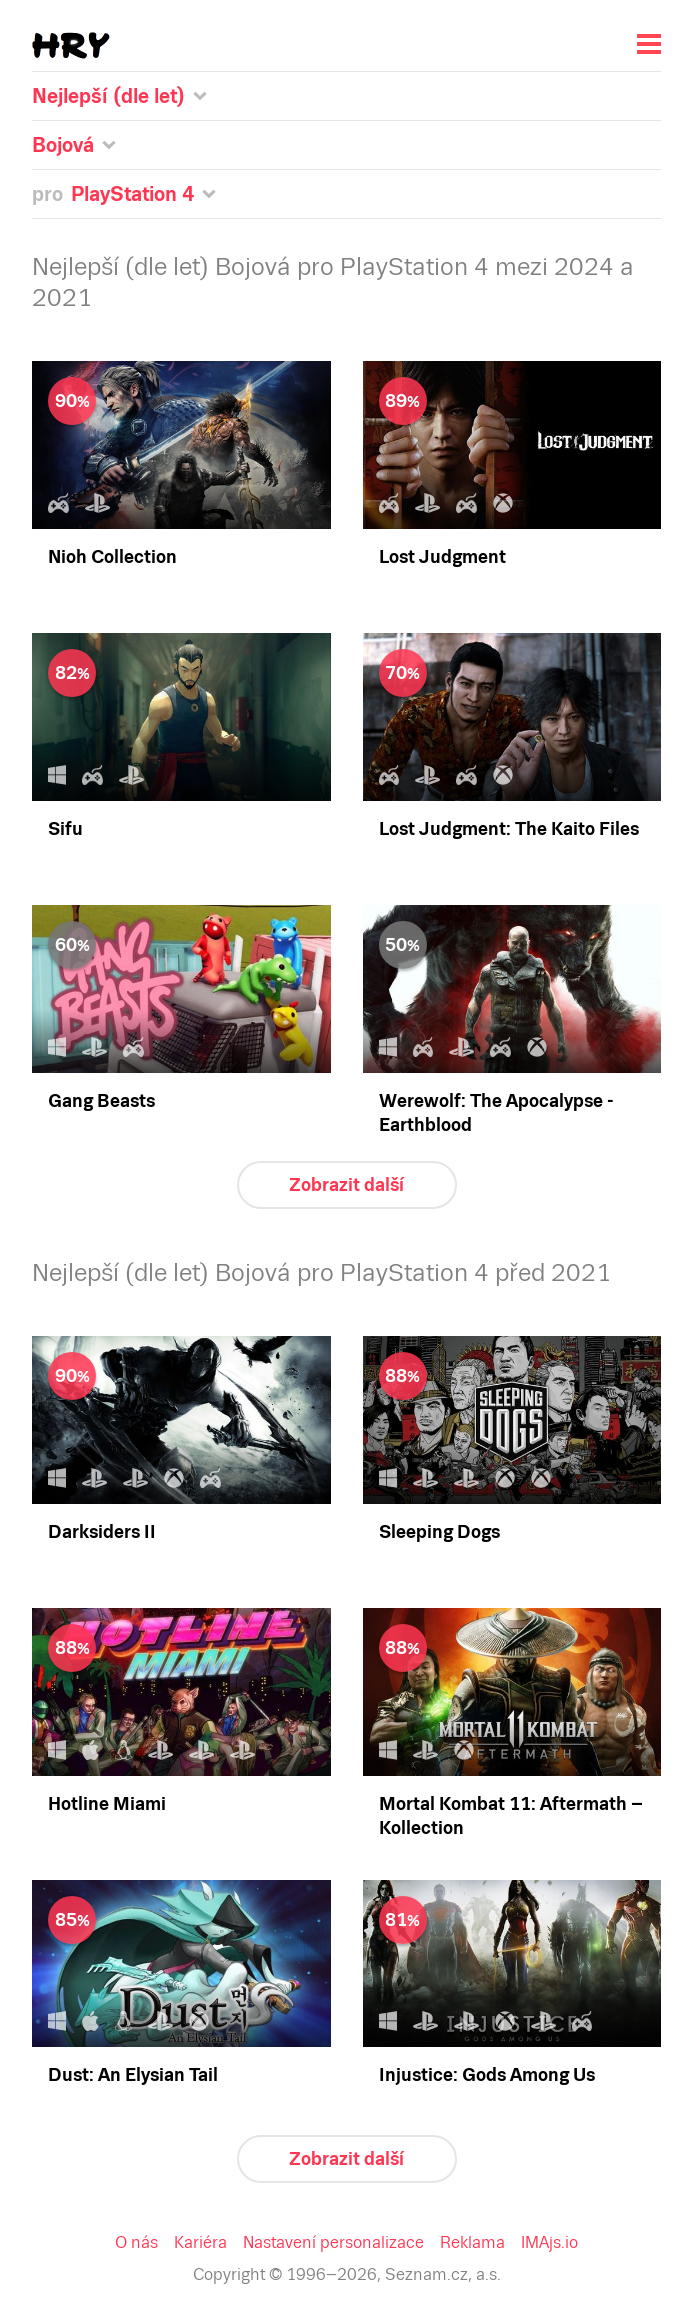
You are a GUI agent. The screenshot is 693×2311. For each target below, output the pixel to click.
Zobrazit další (346, 1184)
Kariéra (200, 2242)
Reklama (472, 2242)
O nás (136, 2242)
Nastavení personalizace (333, 2242)
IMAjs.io (549, 2242)
